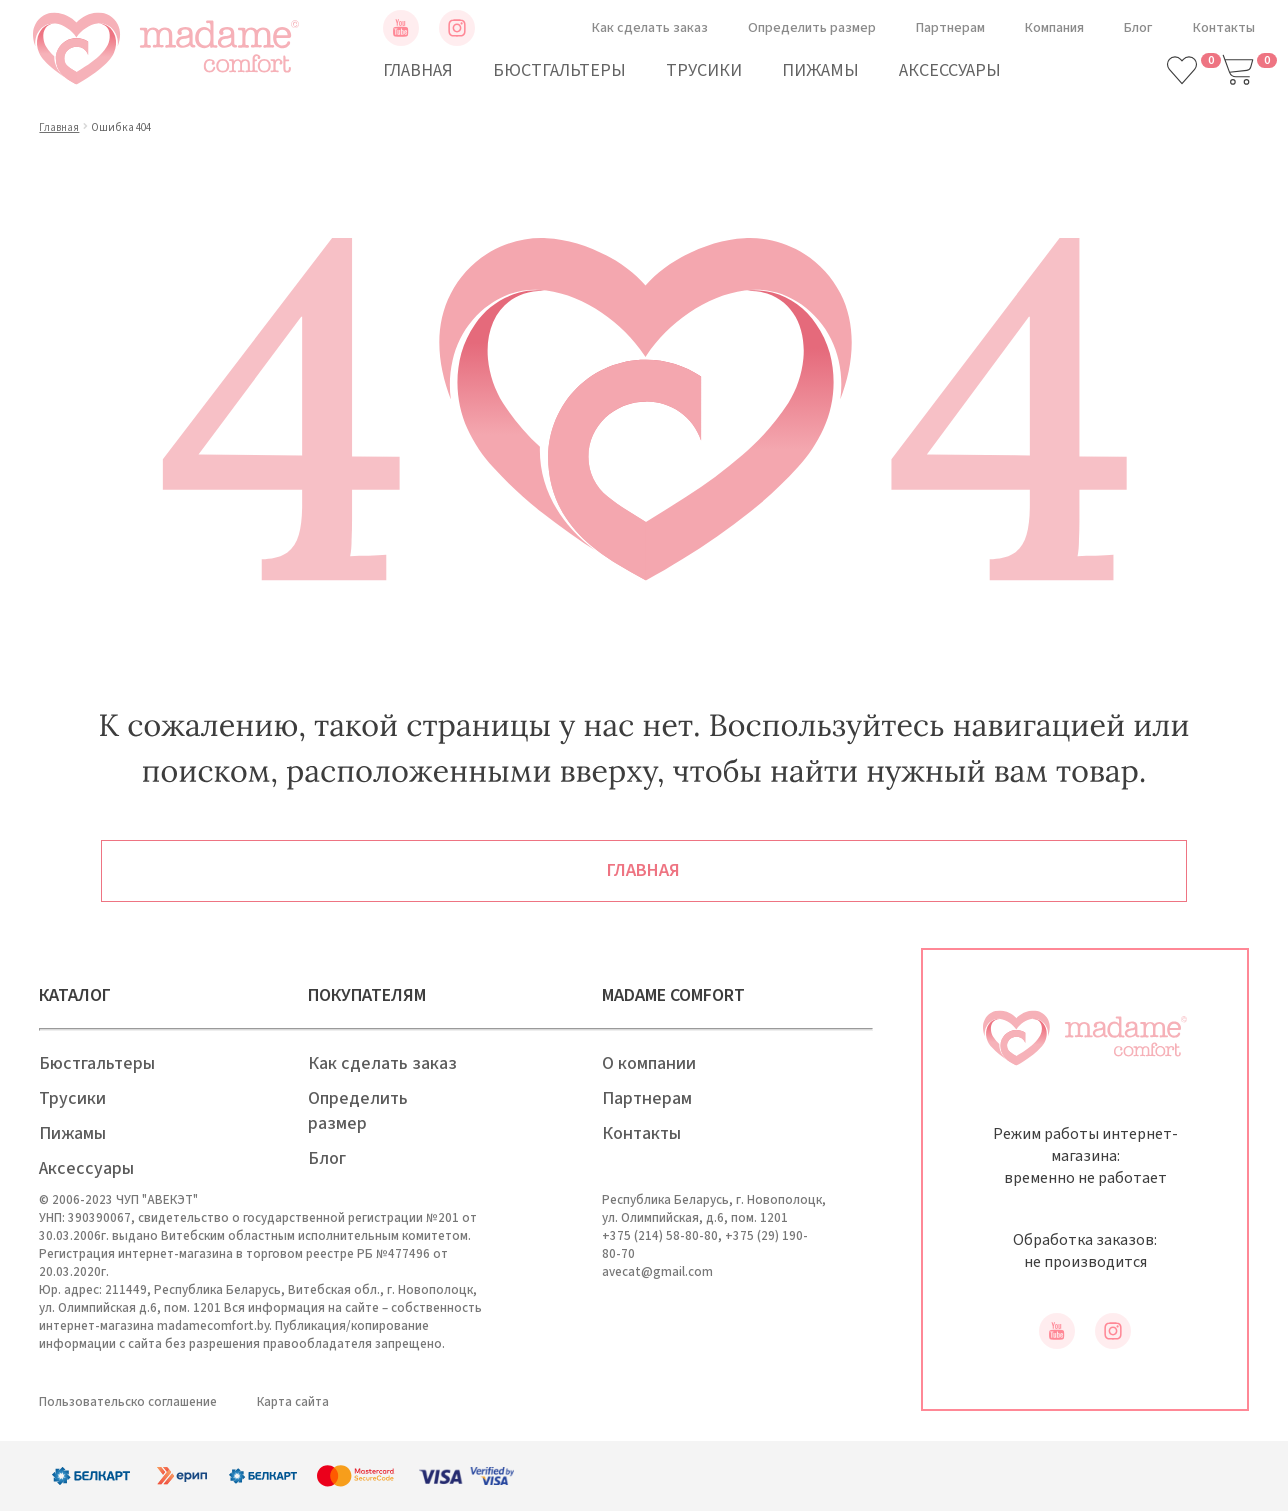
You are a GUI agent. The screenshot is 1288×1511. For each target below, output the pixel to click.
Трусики (704, 70)
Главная (418, 70)
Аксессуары (950, 70)
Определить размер (812, 28)
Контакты (1224, 28)
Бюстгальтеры (559, 70)
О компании (649, 1063)
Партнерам (950, 28)
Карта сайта (293, 1402)
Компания (1054, 28)
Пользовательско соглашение (128, 1402)
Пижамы (820, 70)
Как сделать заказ (650, 28)
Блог (1138, 28)
